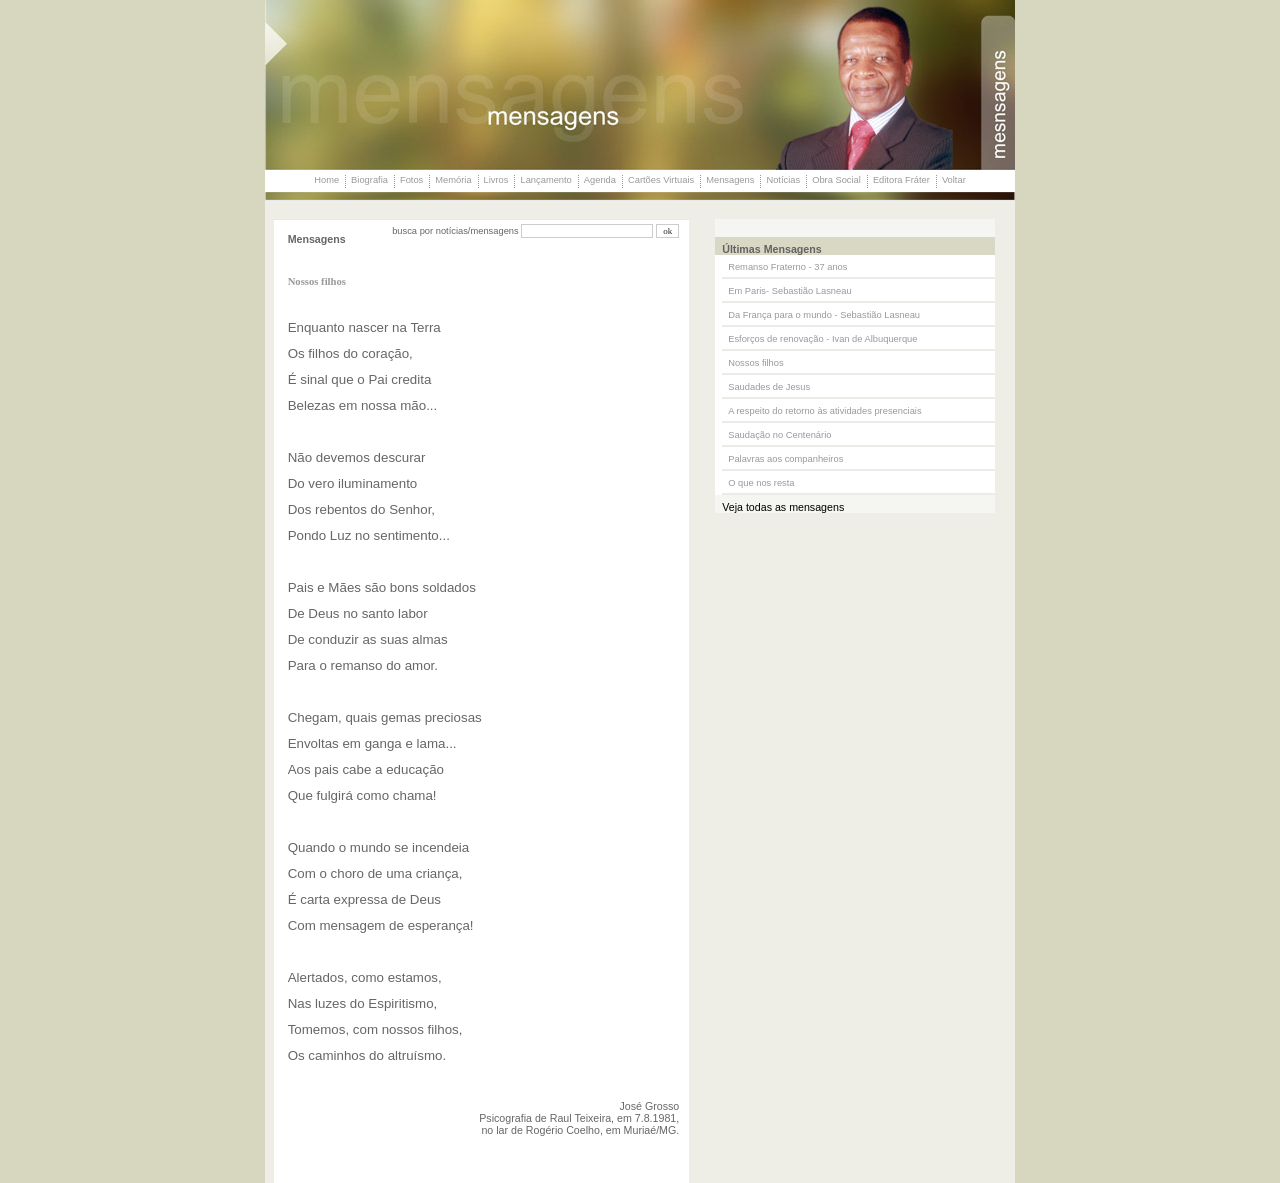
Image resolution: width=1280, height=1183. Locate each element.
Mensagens (730, 180)
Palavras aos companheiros (785, 459)
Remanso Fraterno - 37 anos (787, 267)
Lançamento (545, 180)
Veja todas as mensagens (783, 507)
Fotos (411, 180)
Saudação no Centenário (779, 435)
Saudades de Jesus (769, 387)
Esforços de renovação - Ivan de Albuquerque (822, 339)
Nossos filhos (755, 363)
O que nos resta (761, 483)
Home (326, 180)
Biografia (369, 180)
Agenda (600, 180)
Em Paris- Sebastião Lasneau (789, 291)
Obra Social (836, 180)
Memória (453, 180)
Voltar (954, 180)
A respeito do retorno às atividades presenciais (824, 411)
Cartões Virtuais (661, 180)
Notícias (783, 180)
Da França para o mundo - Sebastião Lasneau (824, 315)
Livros (496, 180)
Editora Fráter (901, 180)
